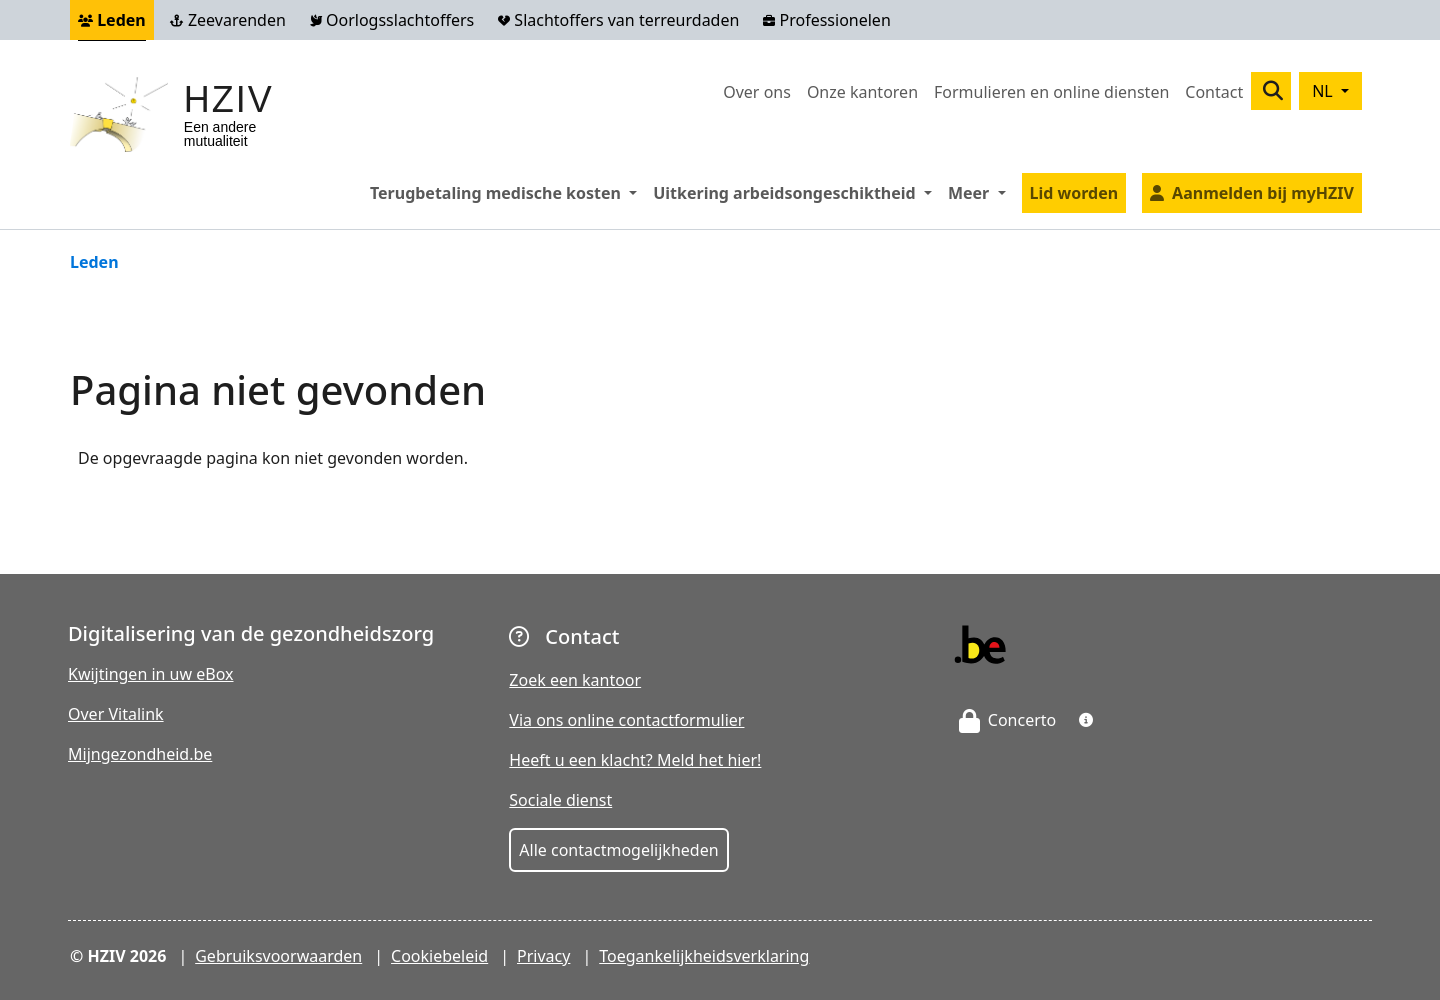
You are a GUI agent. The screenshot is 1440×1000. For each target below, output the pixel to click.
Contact (1214, 92)
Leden (112, 20)
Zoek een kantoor (575, 680)
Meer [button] (981, 192)
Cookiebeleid (439, 956)
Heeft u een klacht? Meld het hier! (635, 760)
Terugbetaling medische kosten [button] (507, 192)
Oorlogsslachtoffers (392, 20)
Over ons (757, 92)
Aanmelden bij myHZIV (1263, 193)
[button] (1086, 720)
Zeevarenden (228, 20)
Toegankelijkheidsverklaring (704, 956)
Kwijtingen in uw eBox (151, 674)
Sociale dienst (560, 800)
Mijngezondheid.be (140, 754)
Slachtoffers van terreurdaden (618, 20)
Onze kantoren (862, 92)
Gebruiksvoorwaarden (278, 956)
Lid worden (1074, 193)
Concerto (1008, 720)
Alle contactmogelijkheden (618, 850)
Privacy (543, 956)
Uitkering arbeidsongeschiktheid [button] (796, 192)
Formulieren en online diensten (1051, 92)
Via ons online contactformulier (626, 720)
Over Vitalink (116, 714)
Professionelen (826, 20)
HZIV (229, 99)
